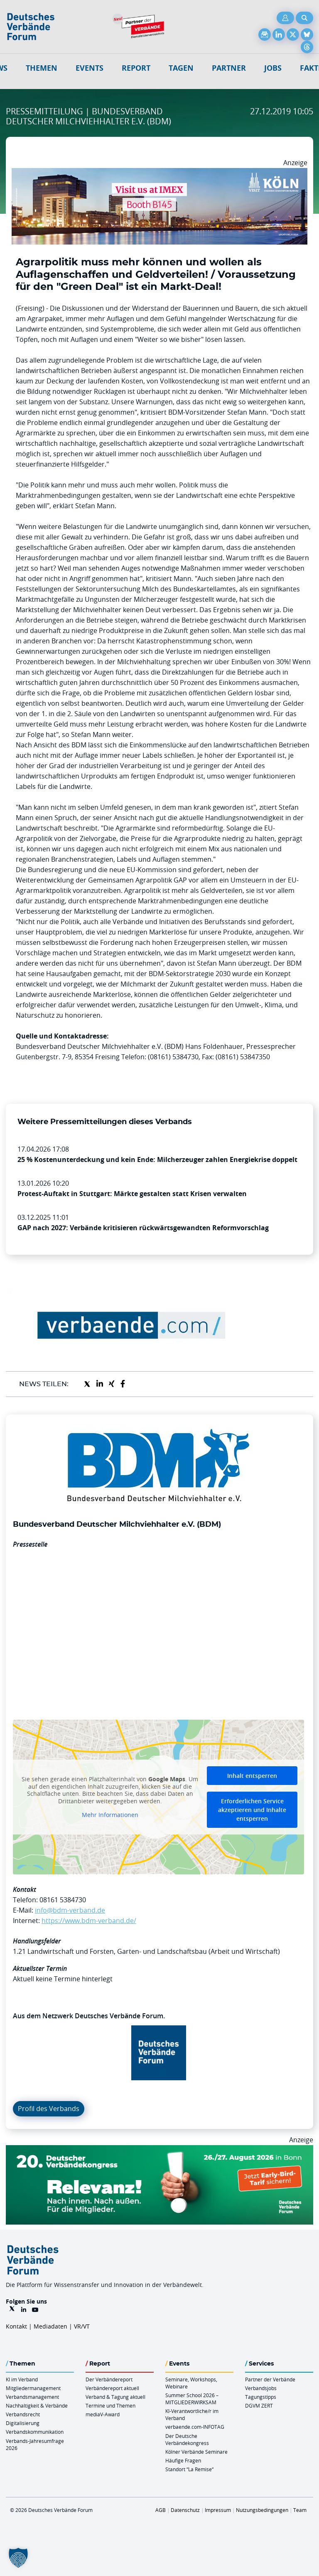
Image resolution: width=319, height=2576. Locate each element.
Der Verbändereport (109, 2379)
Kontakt (16, 2326)
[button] (18, 2557)
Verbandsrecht (23, 2414)
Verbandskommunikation (35, 2431)
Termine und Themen (110, 2405)
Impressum (218, 2510)
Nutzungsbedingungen (262, 2510)
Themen (41, 68)
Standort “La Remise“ (189, 2469)
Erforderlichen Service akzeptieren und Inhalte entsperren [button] (252, 1809)
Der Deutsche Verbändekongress (187, 2439)
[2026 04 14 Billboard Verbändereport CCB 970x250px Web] (159, 173)
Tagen (181, 68)
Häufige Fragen (183, 2460)
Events (89, 68)
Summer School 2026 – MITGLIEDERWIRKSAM (191, 2398)
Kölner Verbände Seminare (196, 2451)
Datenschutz (185, 2510)
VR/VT (82, 2326)
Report (136, 68)
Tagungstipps (260, 2396)
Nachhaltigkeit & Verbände (37, 2405)
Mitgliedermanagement (33, 2388)
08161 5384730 (62, 1899)
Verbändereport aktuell (112, 2388)
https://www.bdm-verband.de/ (89, 1920)
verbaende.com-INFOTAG (194, 2426)
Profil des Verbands (48, 2108)
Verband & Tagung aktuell (115, 2396)
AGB (160, 2510)
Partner (229, 68)
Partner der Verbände (270, 2379)
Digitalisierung (22, 2423)
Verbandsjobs (261, 2388)
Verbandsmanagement (32, 2396)
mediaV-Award (103, 2414)
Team (300, 2510)
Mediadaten (50, 2326)
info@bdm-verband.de (70, 1910)
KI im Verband (22, 2379)
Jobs (273, 68)
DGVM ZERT (259, 2405)
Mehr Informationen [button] (110, 1815)
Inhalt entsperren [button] (252, 1776)
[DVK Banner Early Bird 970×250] (159, 2150)
